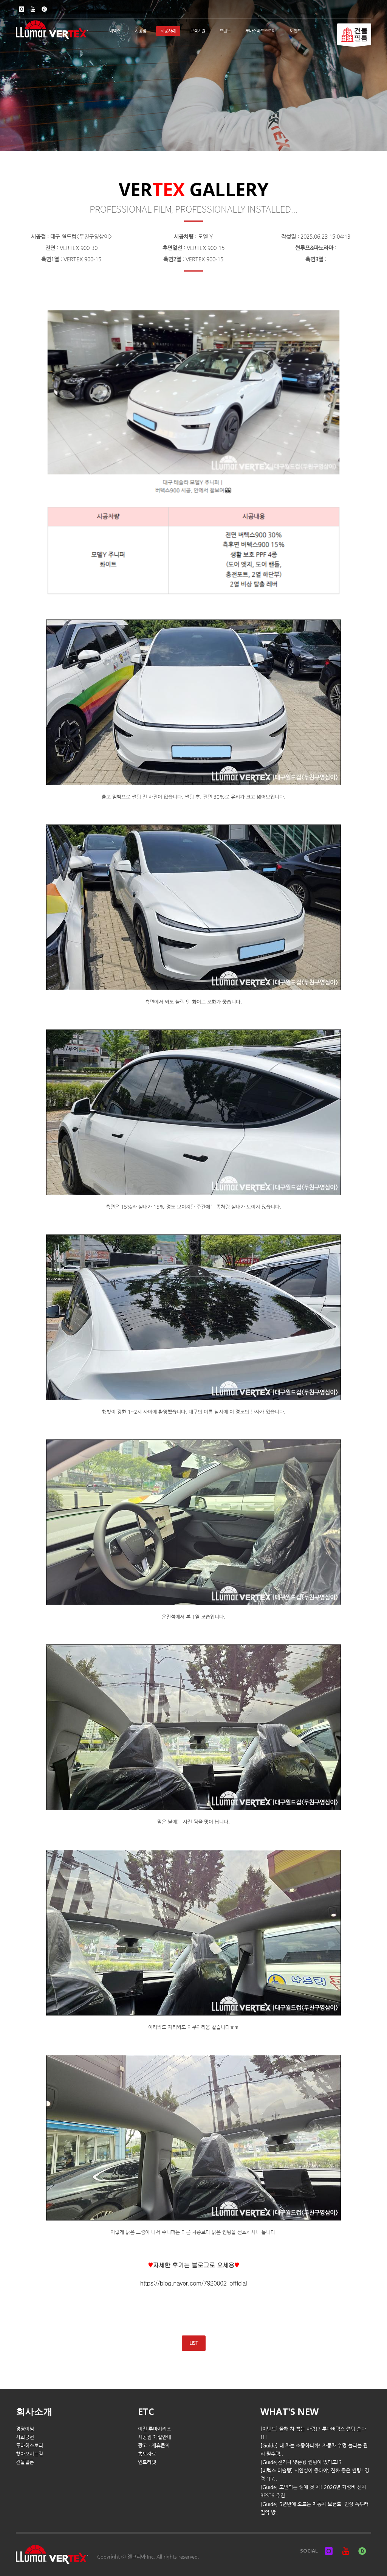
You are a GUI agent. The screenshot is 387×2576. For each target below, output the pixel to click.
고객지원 (197, 30)
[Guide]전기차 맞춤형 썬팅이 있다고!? (301, 2462)
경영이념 (25, 2429)
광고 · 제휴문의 (154, 2445)
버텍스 (115, 30)
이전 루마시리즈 (154, 2429)
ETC (146, 2411)
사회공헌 (25, 2437)
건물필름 (25, 2462)
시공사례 (168, 30)
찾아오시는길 (29, 2453)
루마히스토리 (29, 2445)
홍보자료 (147, 2453)
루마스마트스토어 (260, 30)
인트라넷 (147, 2462)
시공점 (140, 30)
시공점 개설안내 (154, 2437)
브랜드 (225, 30)
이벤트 (295, 30)
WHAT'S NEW (289, 2411)
